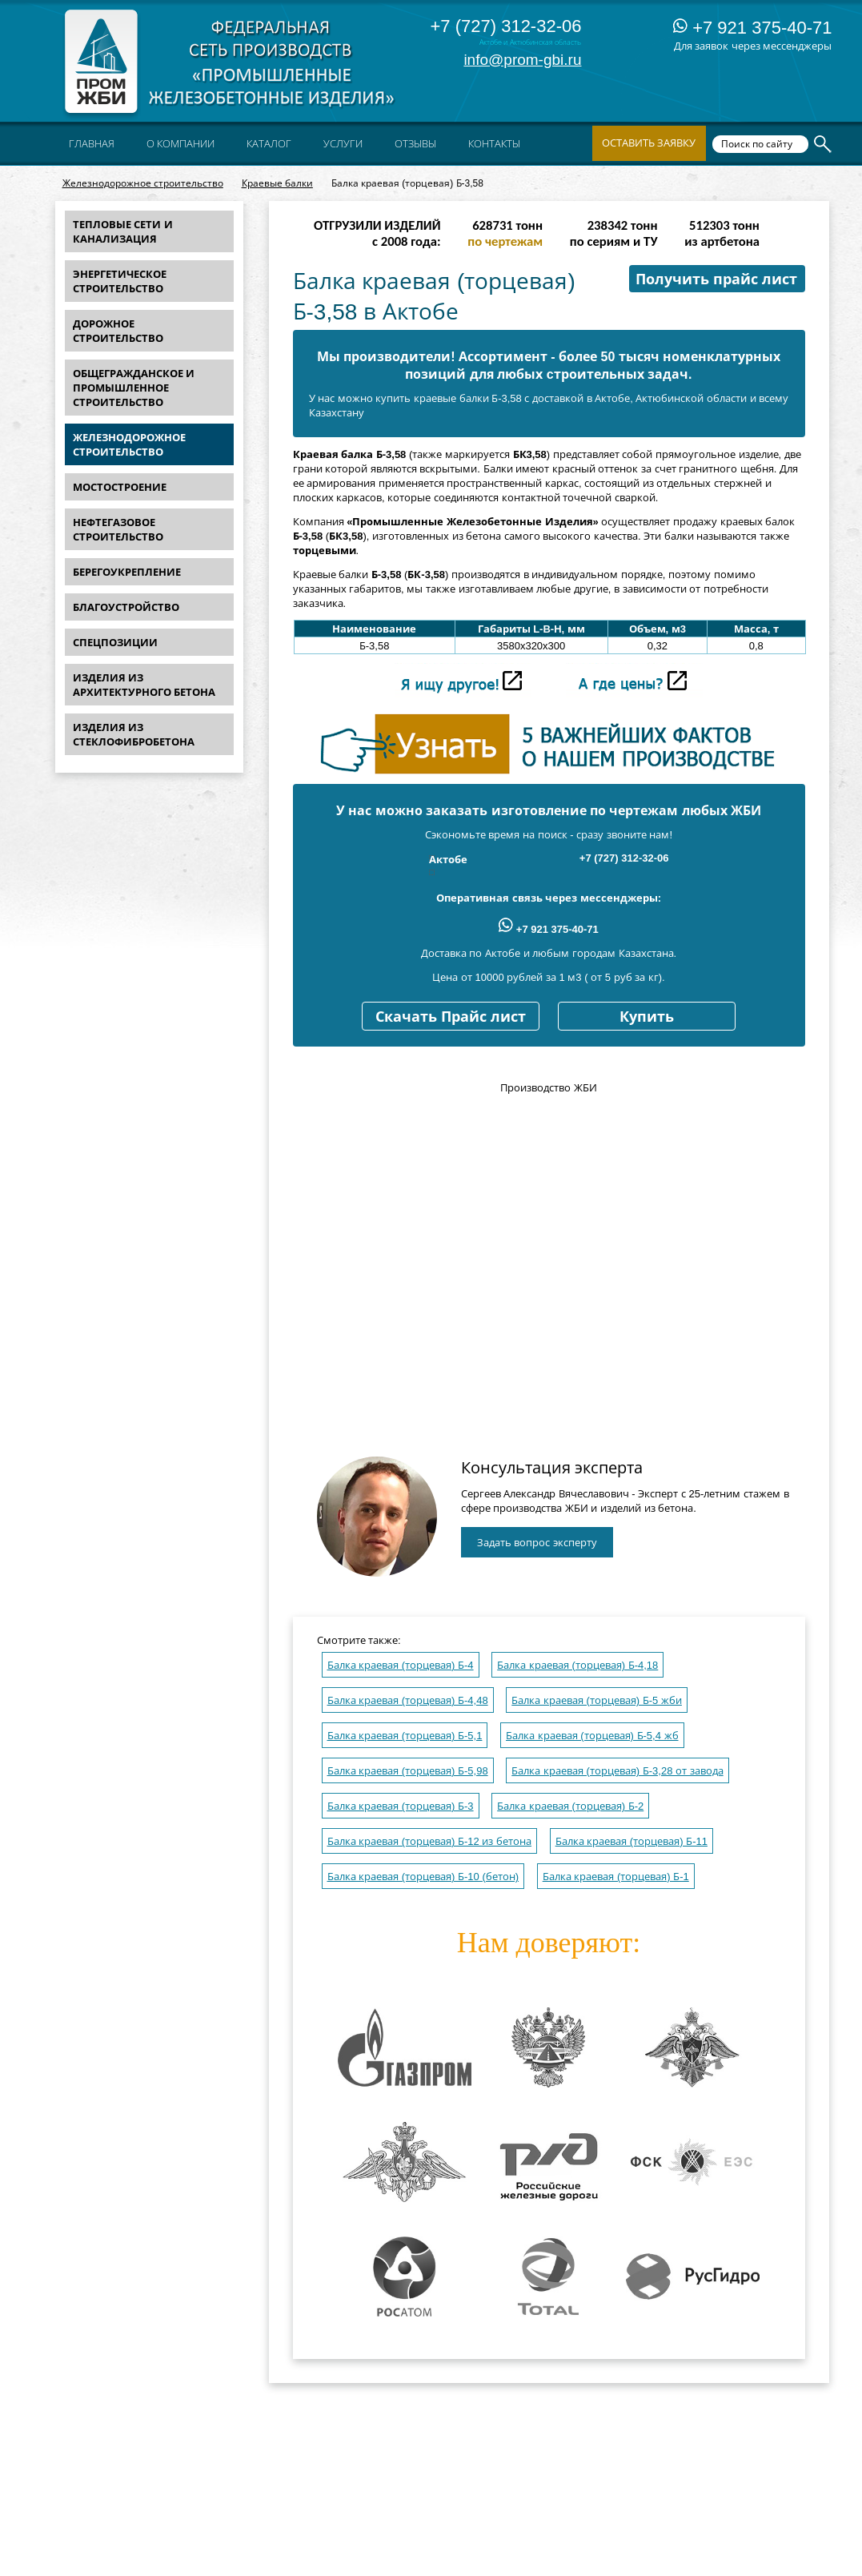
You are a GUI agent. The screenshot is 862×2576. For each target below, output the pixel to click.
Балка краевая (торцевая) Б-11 (631, 1841)
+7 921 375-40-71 (752, 28)
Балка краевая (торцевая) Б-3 (400, 1806)
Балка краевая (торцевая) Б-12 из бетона (429, 1841)
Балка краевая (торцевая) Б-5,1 (405, 1736)
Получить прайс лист (716, 279)
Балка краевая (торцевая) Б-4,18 (577, 1665)
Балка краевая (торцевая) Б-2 (570, 1806)
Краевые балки (277, 183)
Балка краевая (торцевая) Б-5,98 (407, 1771)
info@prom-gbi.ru (522, 59)
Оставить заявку (649, 143)
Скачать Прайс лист (450, 1017)
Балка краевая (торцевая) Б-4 (400, 1665)
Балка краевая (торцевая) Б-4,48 (407, 1700)
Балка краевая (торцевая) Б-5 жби (596, 1700)
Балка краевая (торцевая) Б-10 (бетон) (423, 1877)
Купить (646, 1017)
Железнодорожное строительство (142, 183)
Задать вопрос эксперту (537, 1543)
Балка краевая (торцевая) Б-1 (616, 1877)
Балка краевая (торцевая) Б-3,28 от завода (617, 1771)
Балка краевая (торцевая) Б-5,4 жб (592, 1736)
